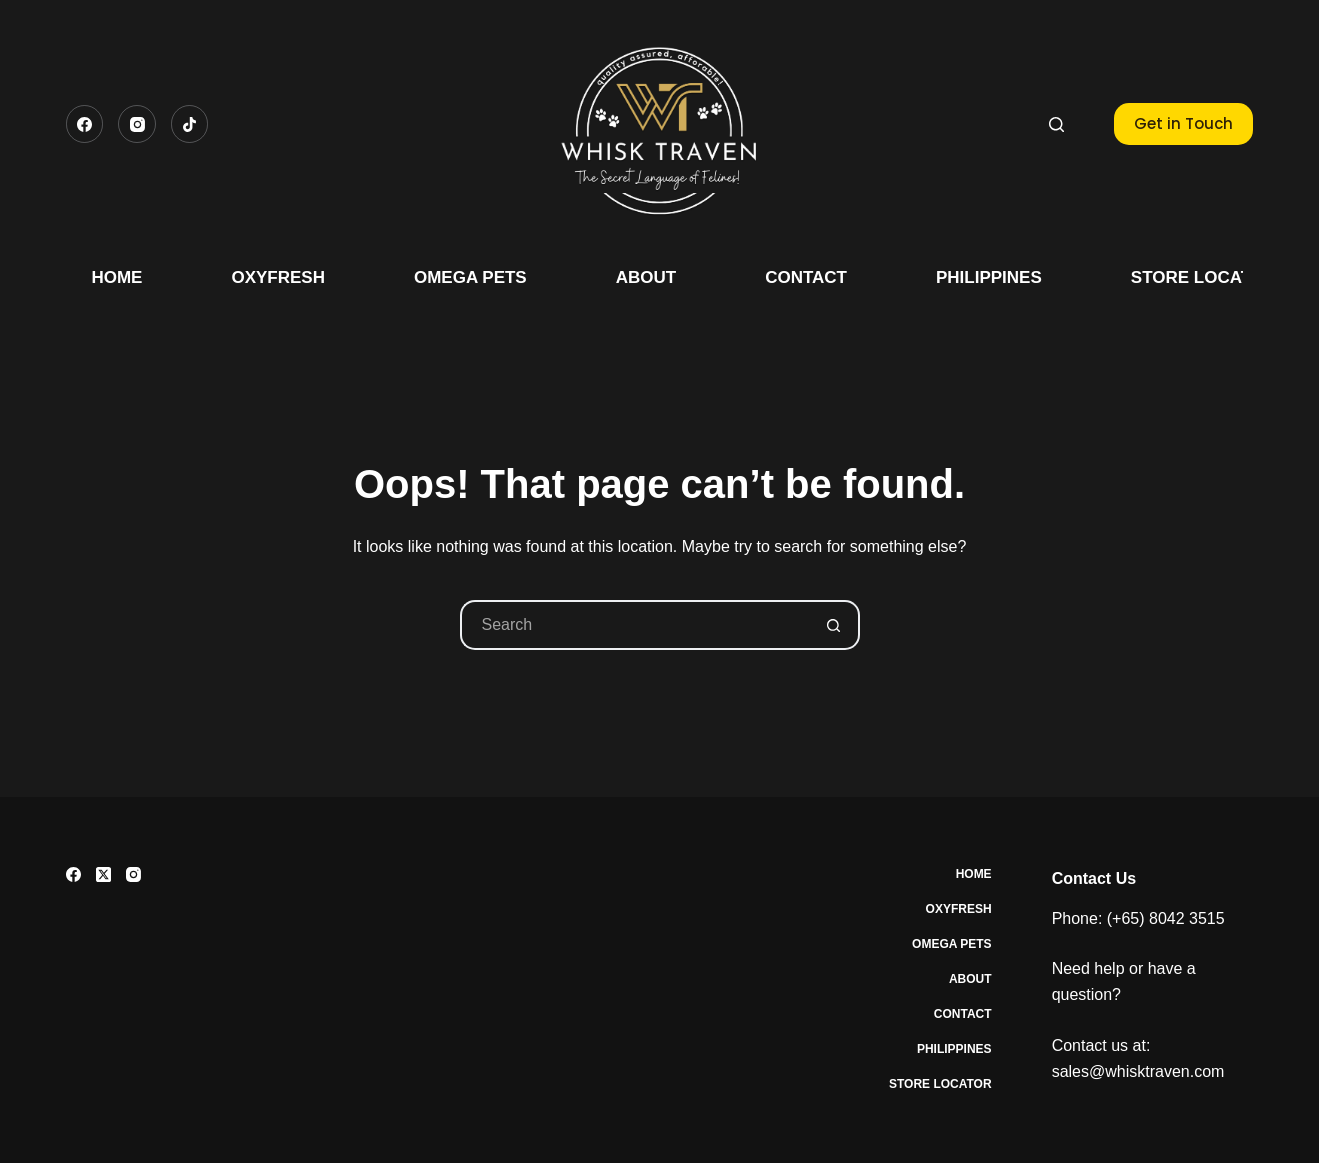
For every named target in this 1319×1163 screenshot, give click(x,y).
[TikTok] (190, 124)
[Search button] (835, 625)
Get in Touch (1183, 123)
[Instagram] (137, 124)
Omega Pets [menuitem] (470, 277)
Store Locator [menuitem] (1203, 277)
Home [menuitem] (116, 277)
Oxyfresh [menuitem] (278, 277)
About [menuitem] (646, 277)
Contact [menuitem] (806, 277)
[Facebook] (85, 124)
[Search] (1056, 124)
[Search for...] (635, 625)
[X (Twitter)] (103, 874)
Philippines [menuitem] (989, 277)
